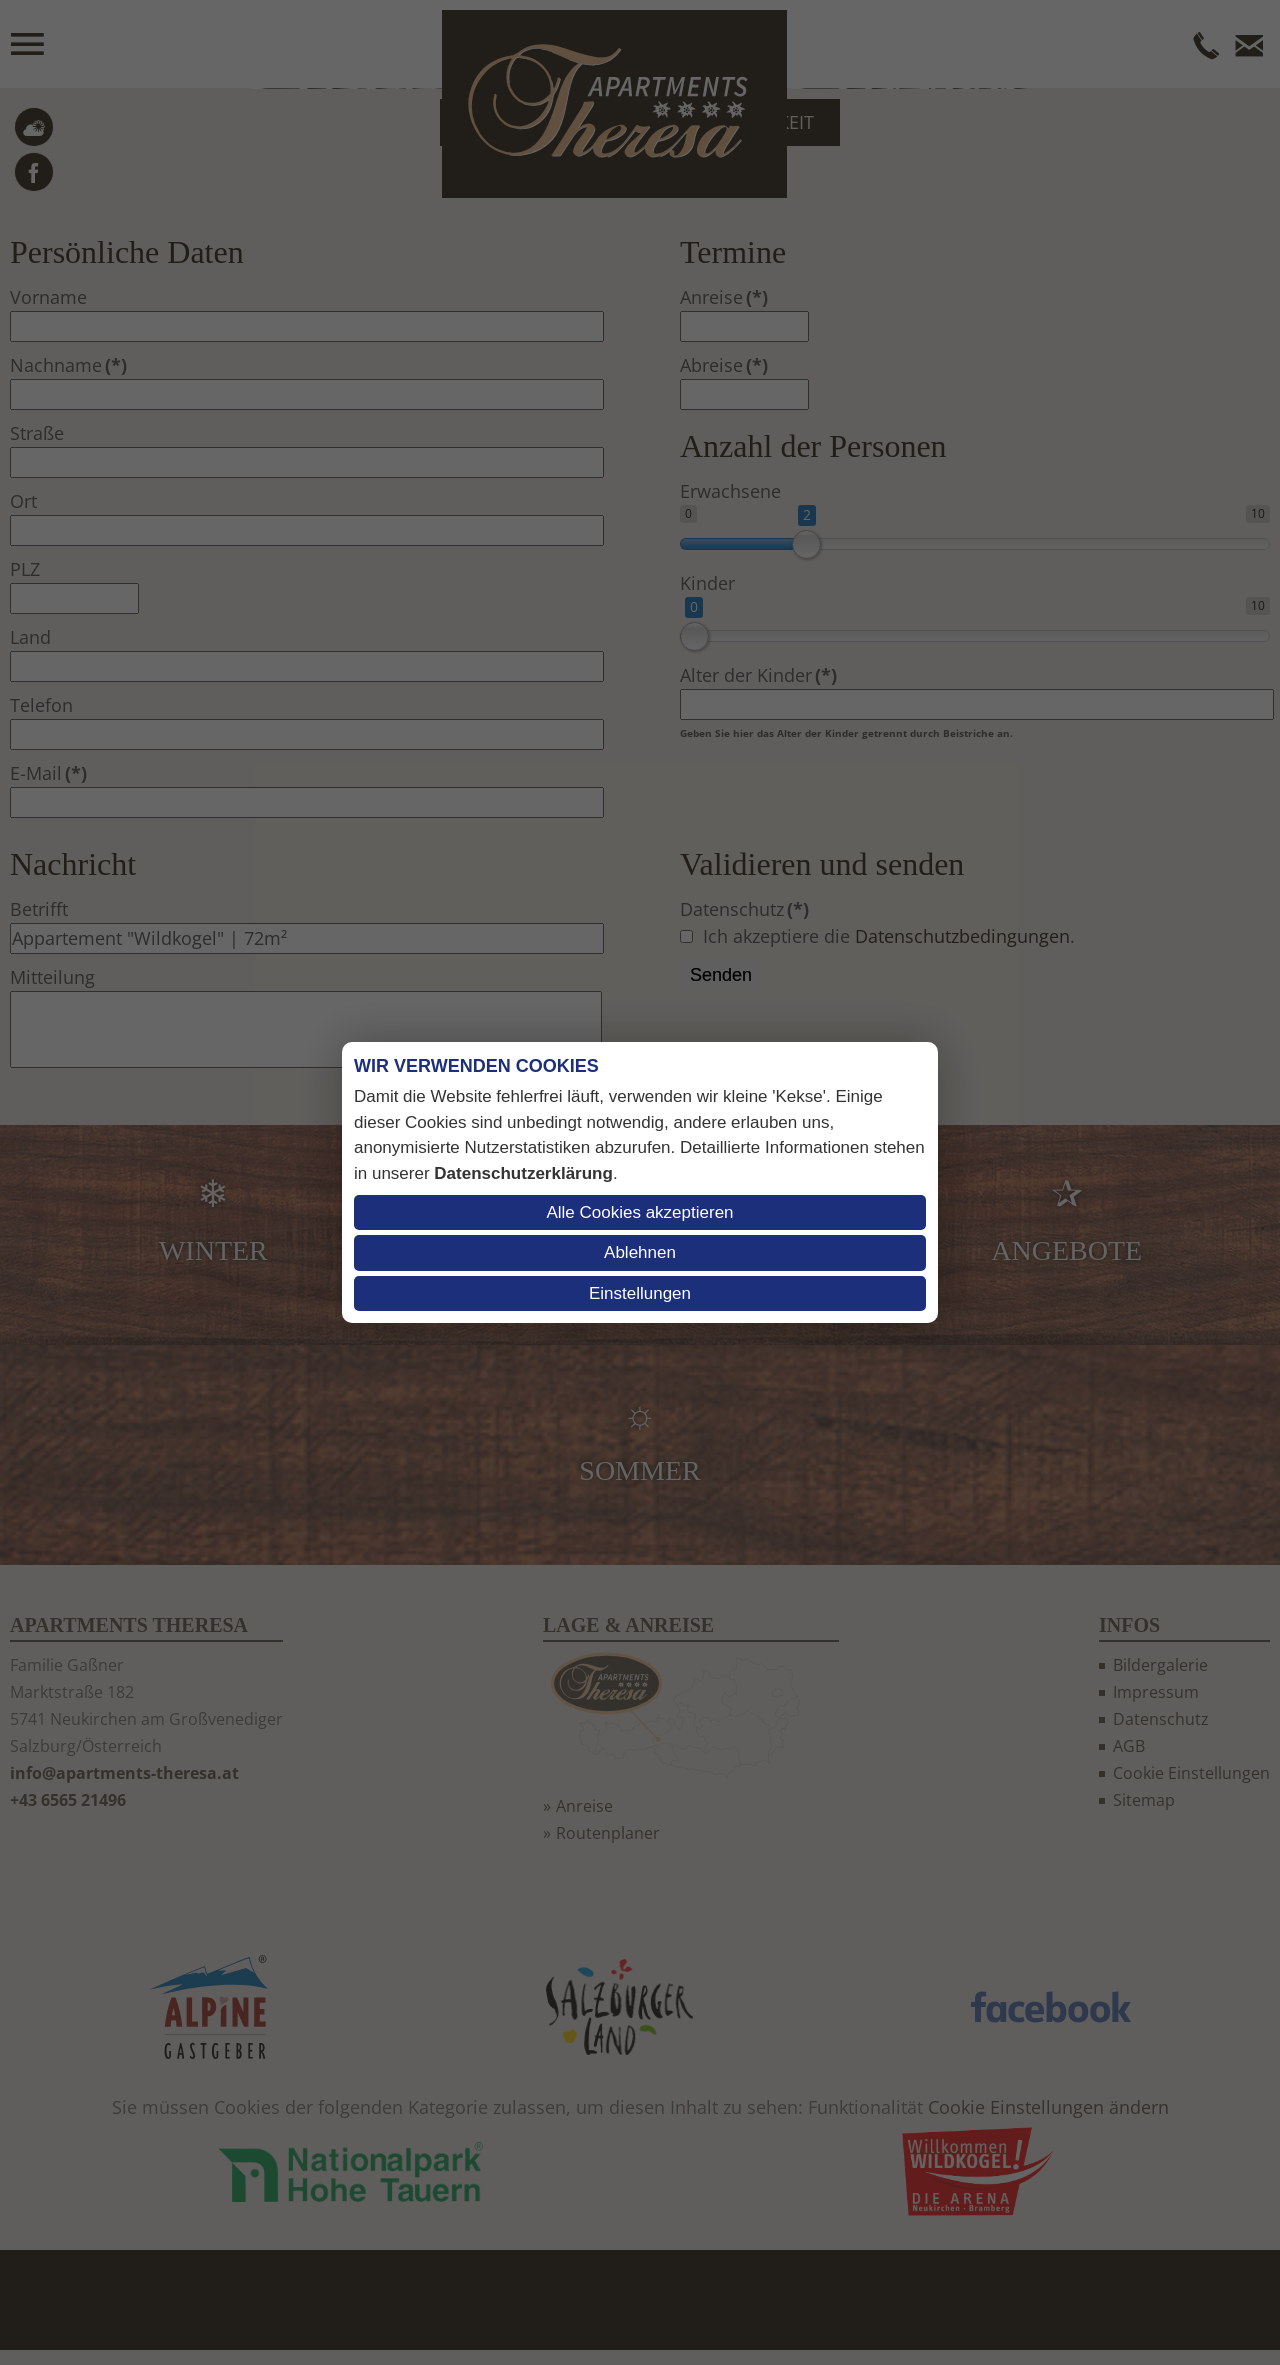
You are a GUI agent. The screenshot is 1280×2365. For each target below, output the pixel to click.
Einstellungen (640, 1293)
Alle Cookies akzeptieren (639, 1212)
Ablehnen (640, 1252)
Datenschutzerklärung (523, 1173)
